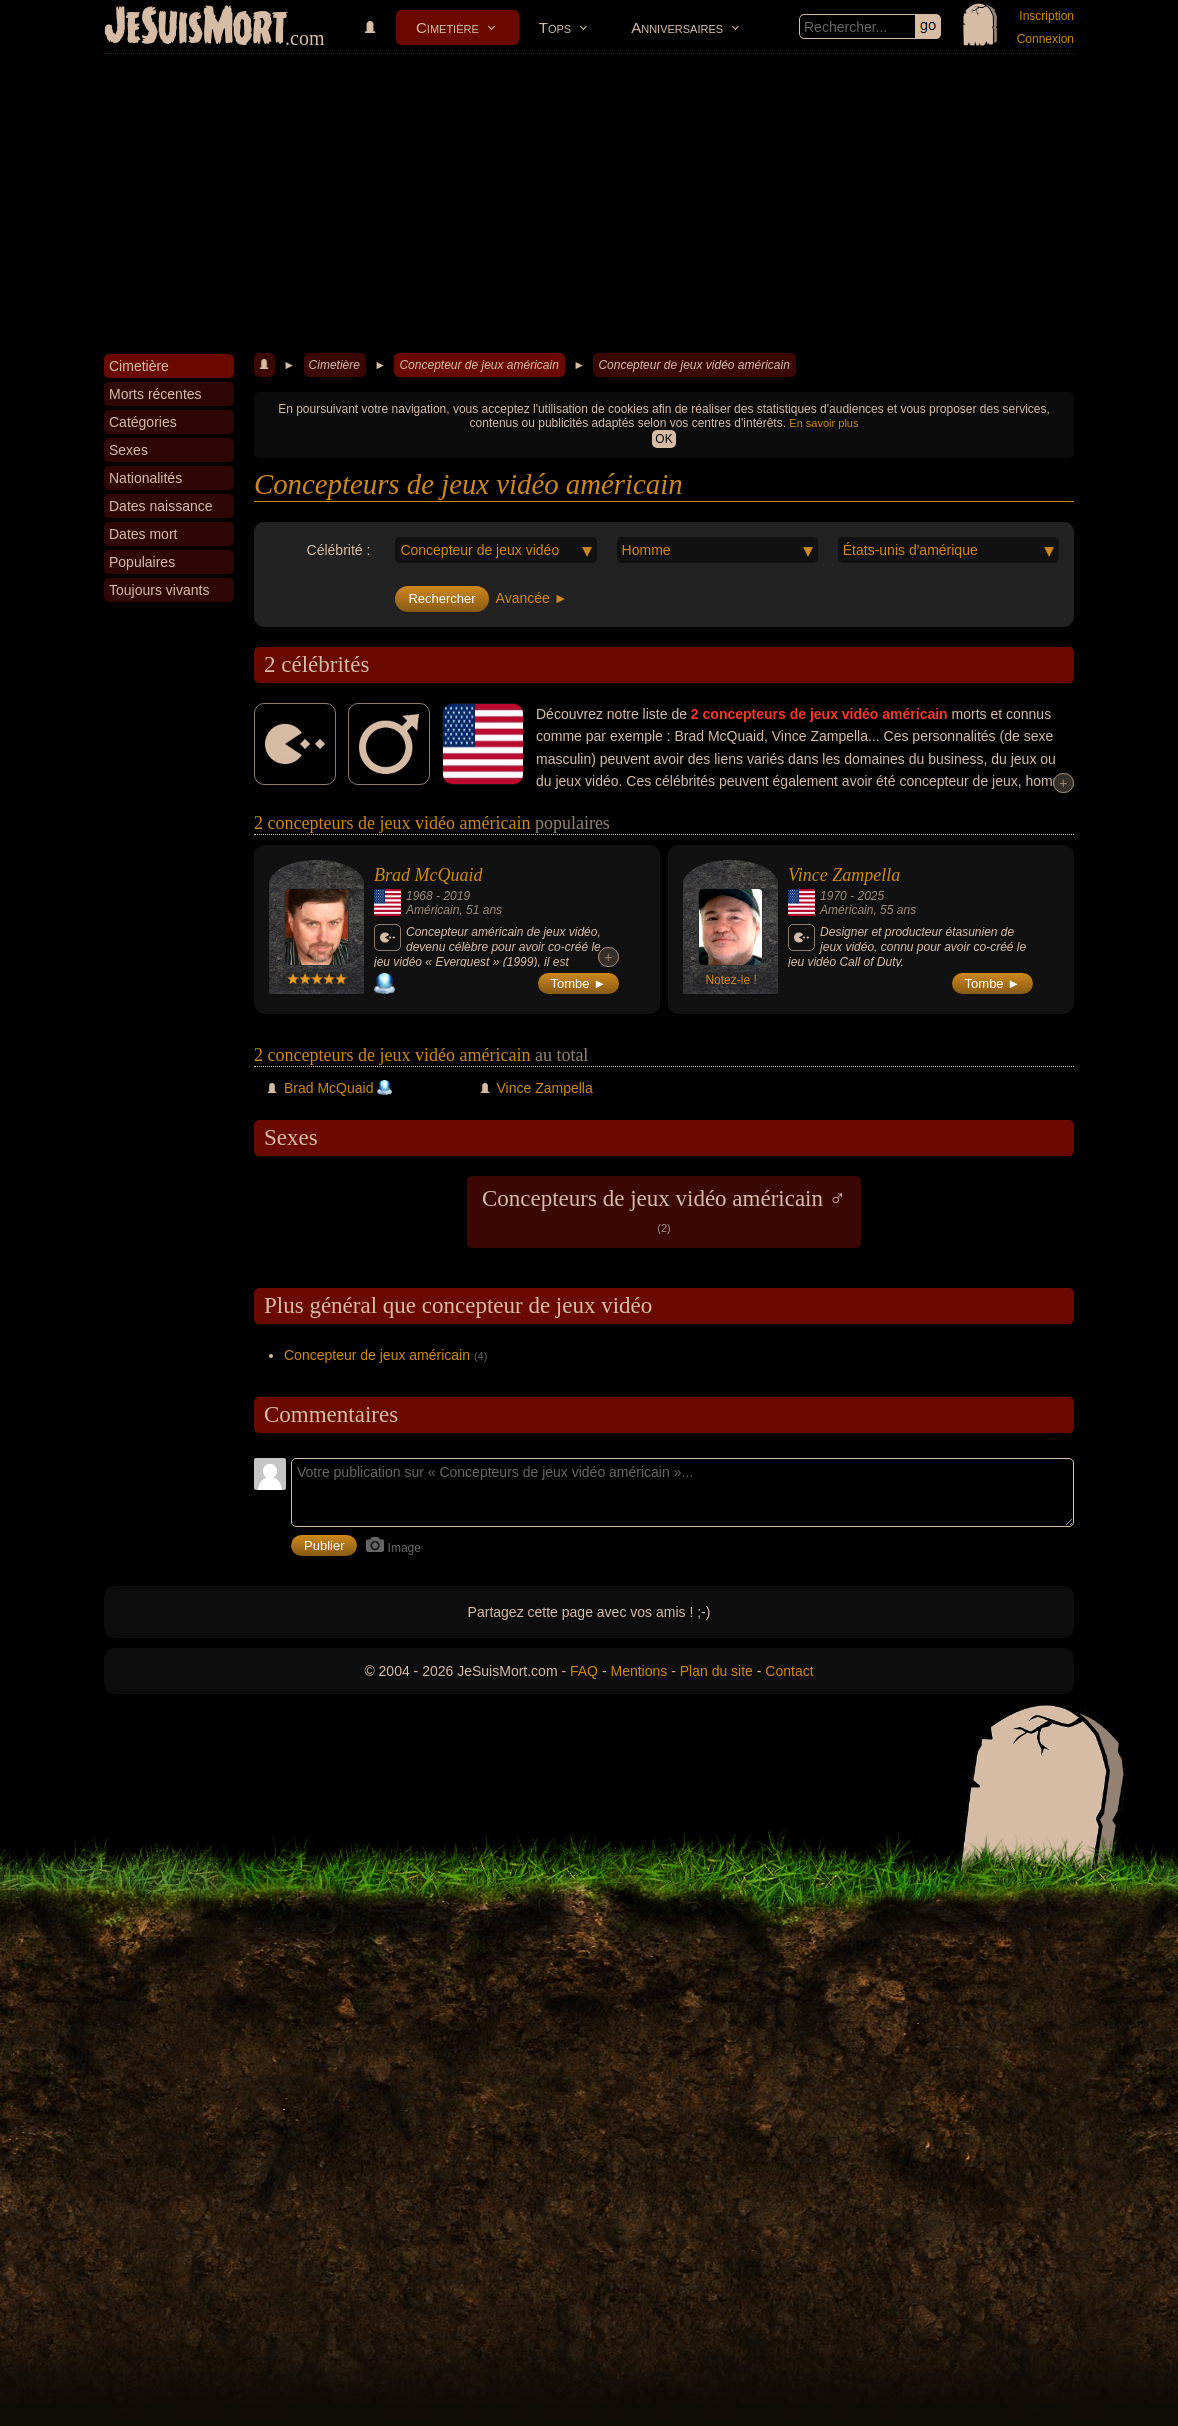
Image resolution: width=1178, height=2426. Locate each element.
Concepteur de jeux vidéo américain (693, 365)
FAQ (584, 1671)
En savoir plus (823, 423)
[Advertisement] (589, 204)
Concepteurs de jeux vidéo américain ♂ (664, 1210)
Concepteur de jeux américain (478, 365)
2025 (870, 896)
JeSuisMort (196, 28)
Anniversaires (677, 27)
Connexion (1045, 39)
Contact (789, 1671)
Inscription (1046, 16)
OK (663, 439)
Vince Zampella (844, 875)
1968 (419, 896)
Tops (555, 27)
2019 (456, 896)
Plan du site (716, 1671)
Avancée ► (532, 598)
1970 (833, 896)
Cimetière (447, 27)
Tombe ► (579, 983)
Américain (432, 910)
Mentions (638, 1671)
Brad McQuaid (428, 875)
